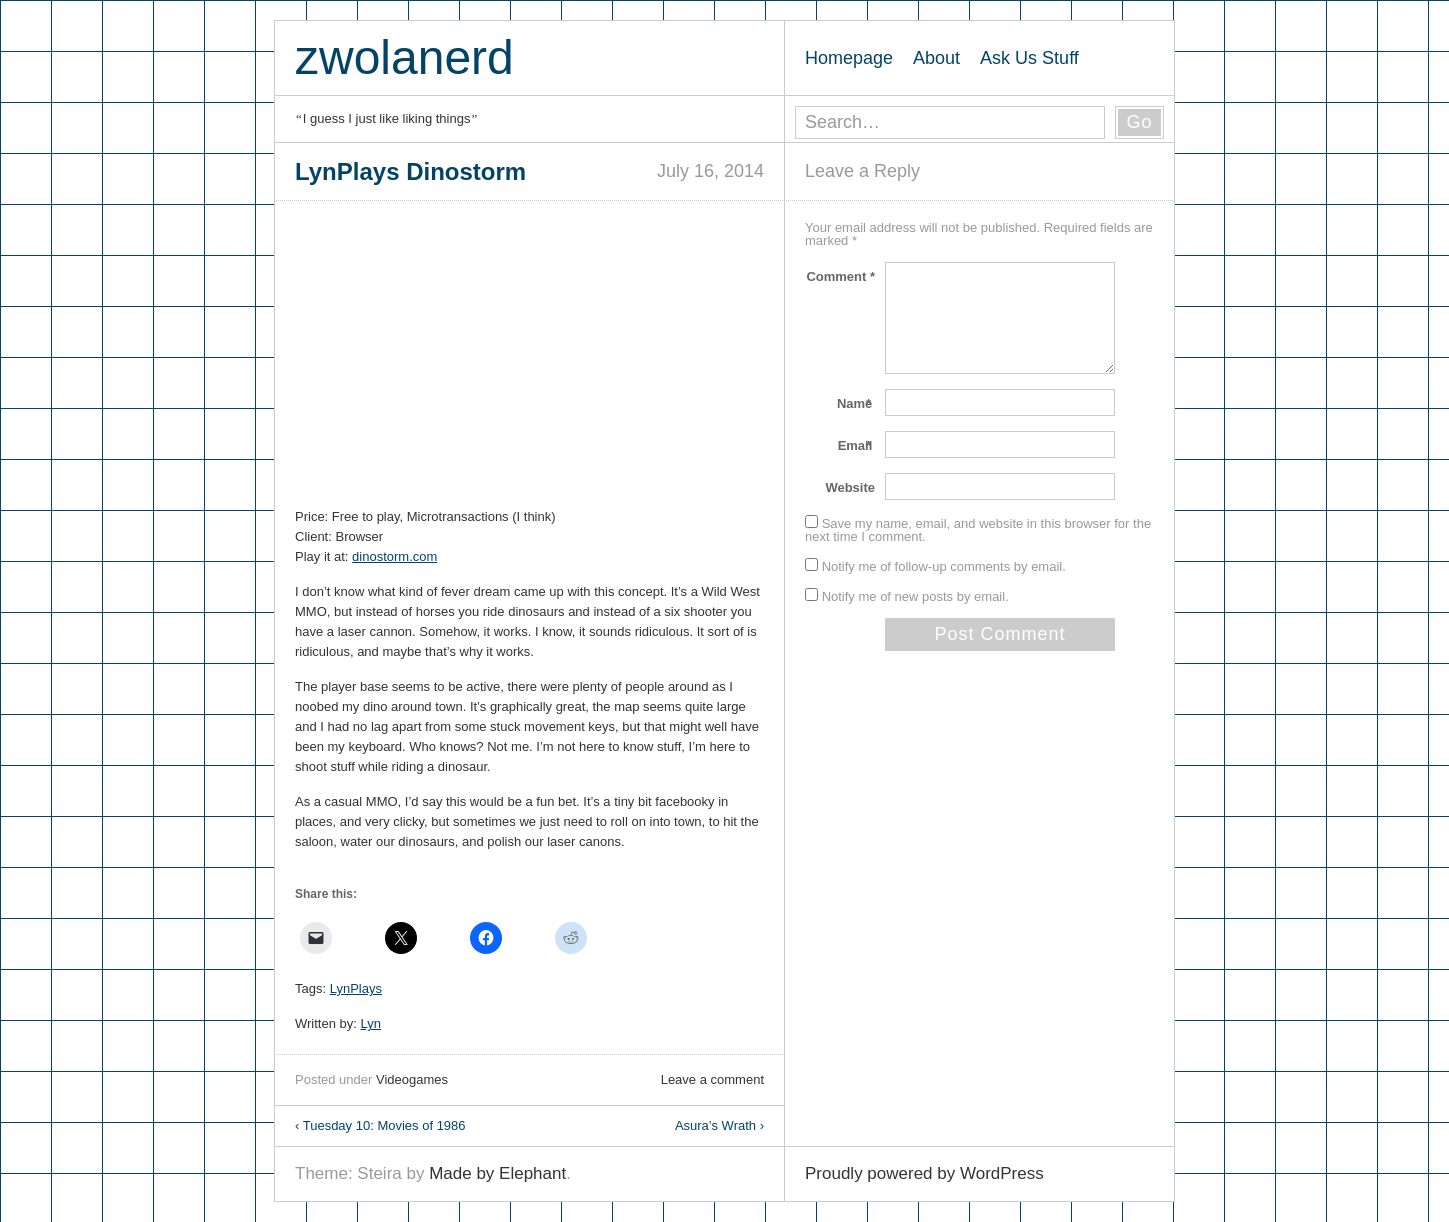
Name (856, 403)
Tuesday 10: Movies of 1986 (380, 1125)
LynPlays (356, 988)
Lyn (371, 1023)
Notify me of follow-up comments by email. (944, 566)
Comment (840, 276)
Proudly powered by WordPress (924, 1173)
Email (856, 445)
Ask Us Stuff (1029, 58)
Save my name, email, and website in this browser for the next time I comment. (978, 530)
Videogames (412, 1079)
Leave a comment (712, 1079)
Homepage (849, 58)
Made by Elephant (497, 1173)
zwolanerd (404, 57)
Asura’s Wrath (719, 1125)
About (936, 58)
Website (850, 487)
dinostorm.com (394, 556)
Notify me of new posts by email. (915, 596)
